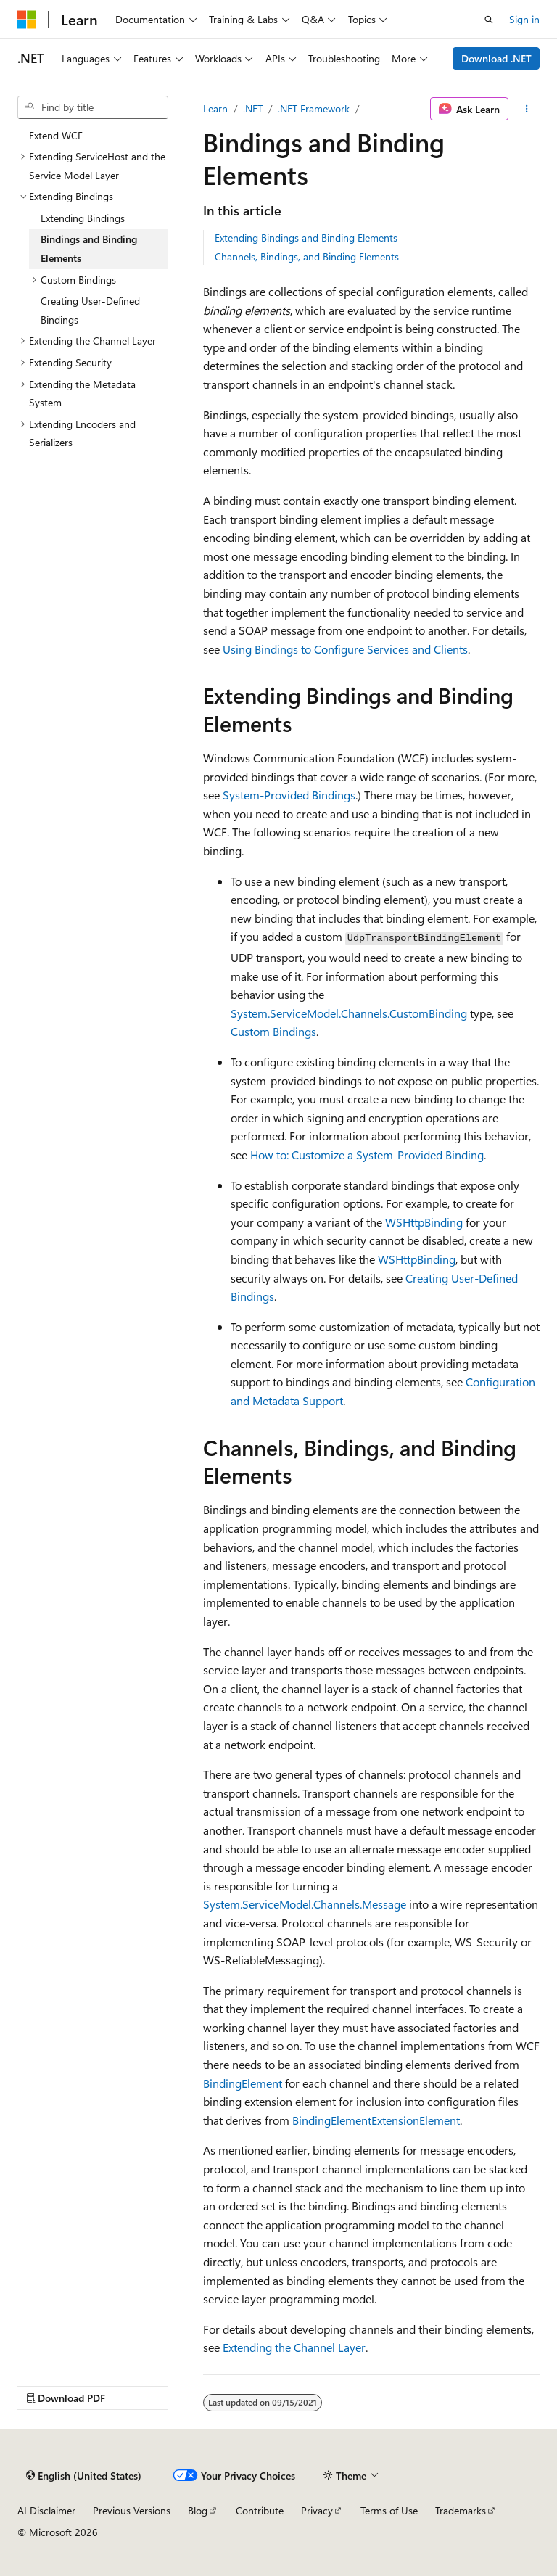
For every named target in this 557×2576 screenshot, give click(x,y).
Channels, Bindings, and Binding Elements (307, 256)
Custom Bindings (273, 1031)
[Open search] (488, 20)
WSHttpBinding (424, 1222)
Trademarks (460, 2510)
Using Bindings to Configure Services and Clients (345, 649)
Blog (197, 2510)
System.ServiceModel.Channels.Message (304, 1904)
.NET (253, 108)
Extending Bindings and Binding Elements (306, 237)
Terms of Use (389, 2510)
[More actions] (527, 108)
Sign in (524, 19)
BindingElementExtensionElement (376, 2120)
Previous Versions (131, 2510)
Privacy (317, 2510)
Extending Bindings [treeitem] (83, 218)
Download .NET (496, 58)
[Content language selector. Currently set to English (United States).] (83, 2475)
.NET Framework (314, 108)
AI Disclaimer (46, 2510)
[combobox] (92, 107)
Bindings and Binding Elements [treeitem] (89, 248)
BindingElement (242, 2083)
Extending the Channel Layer (294, 2347)
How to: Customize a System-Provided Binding (367, 1154)
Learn (215, 108)
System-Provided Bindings (289, 794)
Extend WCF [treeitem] (56, 135)
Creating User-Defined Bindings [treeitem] (90, 310)
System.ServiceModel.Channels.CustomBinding (349, 1013)
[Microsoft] (26, 19)
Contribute (260, 2510)
